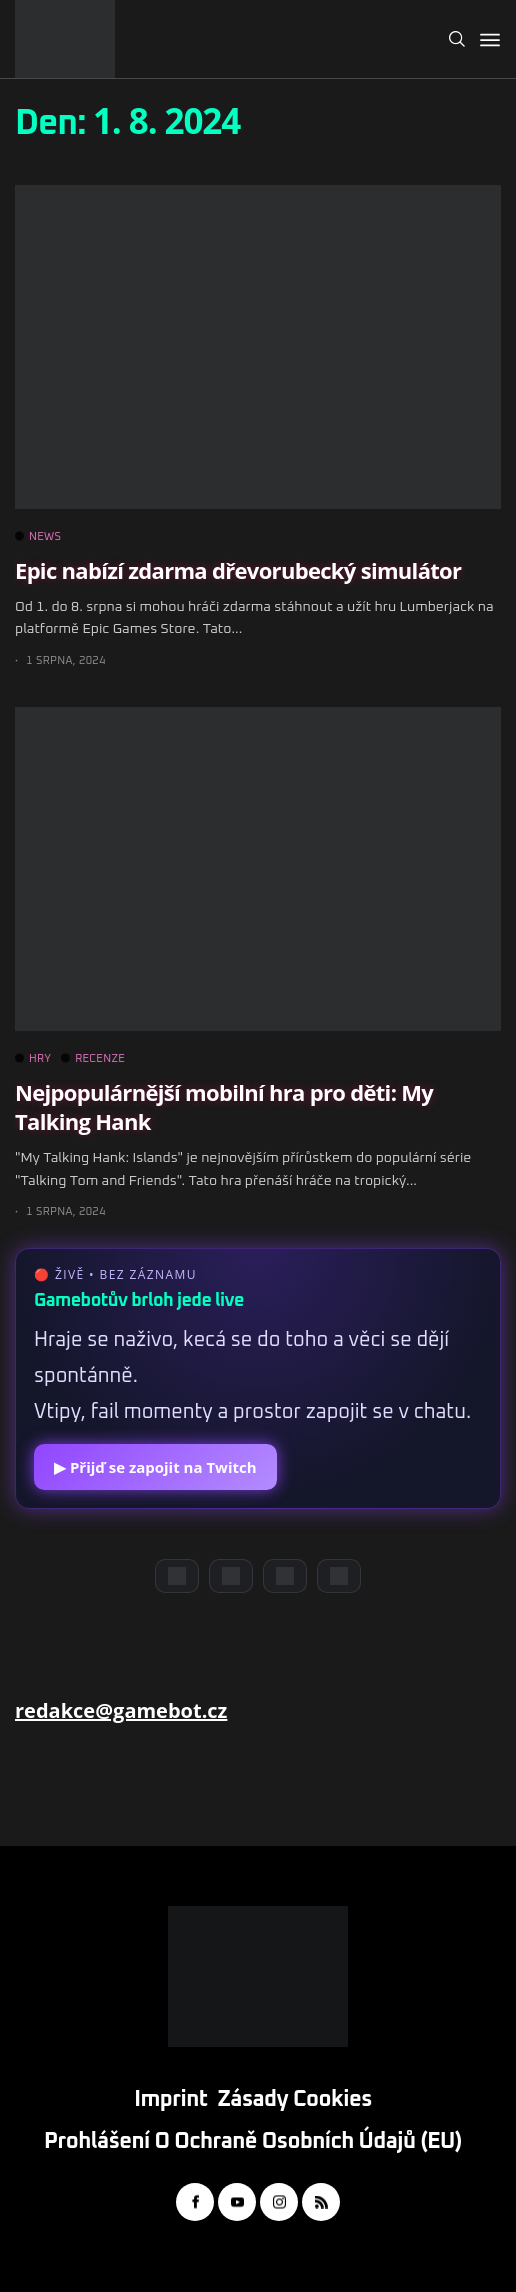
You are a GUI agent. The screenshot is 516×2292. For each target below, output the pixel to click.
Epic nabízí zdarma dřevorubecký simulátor (238, 570)
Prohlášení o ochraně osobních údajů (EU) (253, 2142)
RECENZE (93, 1059)
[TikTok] (339, 1576)
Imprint (170, 2100)
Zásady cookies (295, 2100)
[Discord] (177, 1576)
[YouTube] (231, 1576)
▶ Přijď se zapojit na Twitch (155, 1467)
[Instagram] (285, 1576)
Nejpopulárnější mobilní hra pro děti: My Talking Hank (224, 1106)
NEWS (38, 537)
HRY (33, 1059)
